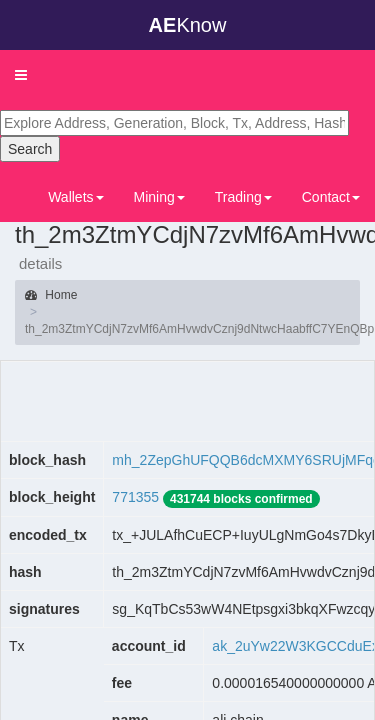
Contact (331, 197)
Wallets (75, 197)
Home (51, 295)
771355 (135, 497)
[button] (21, 75)
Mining (159, 197)
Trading (243, 197)
